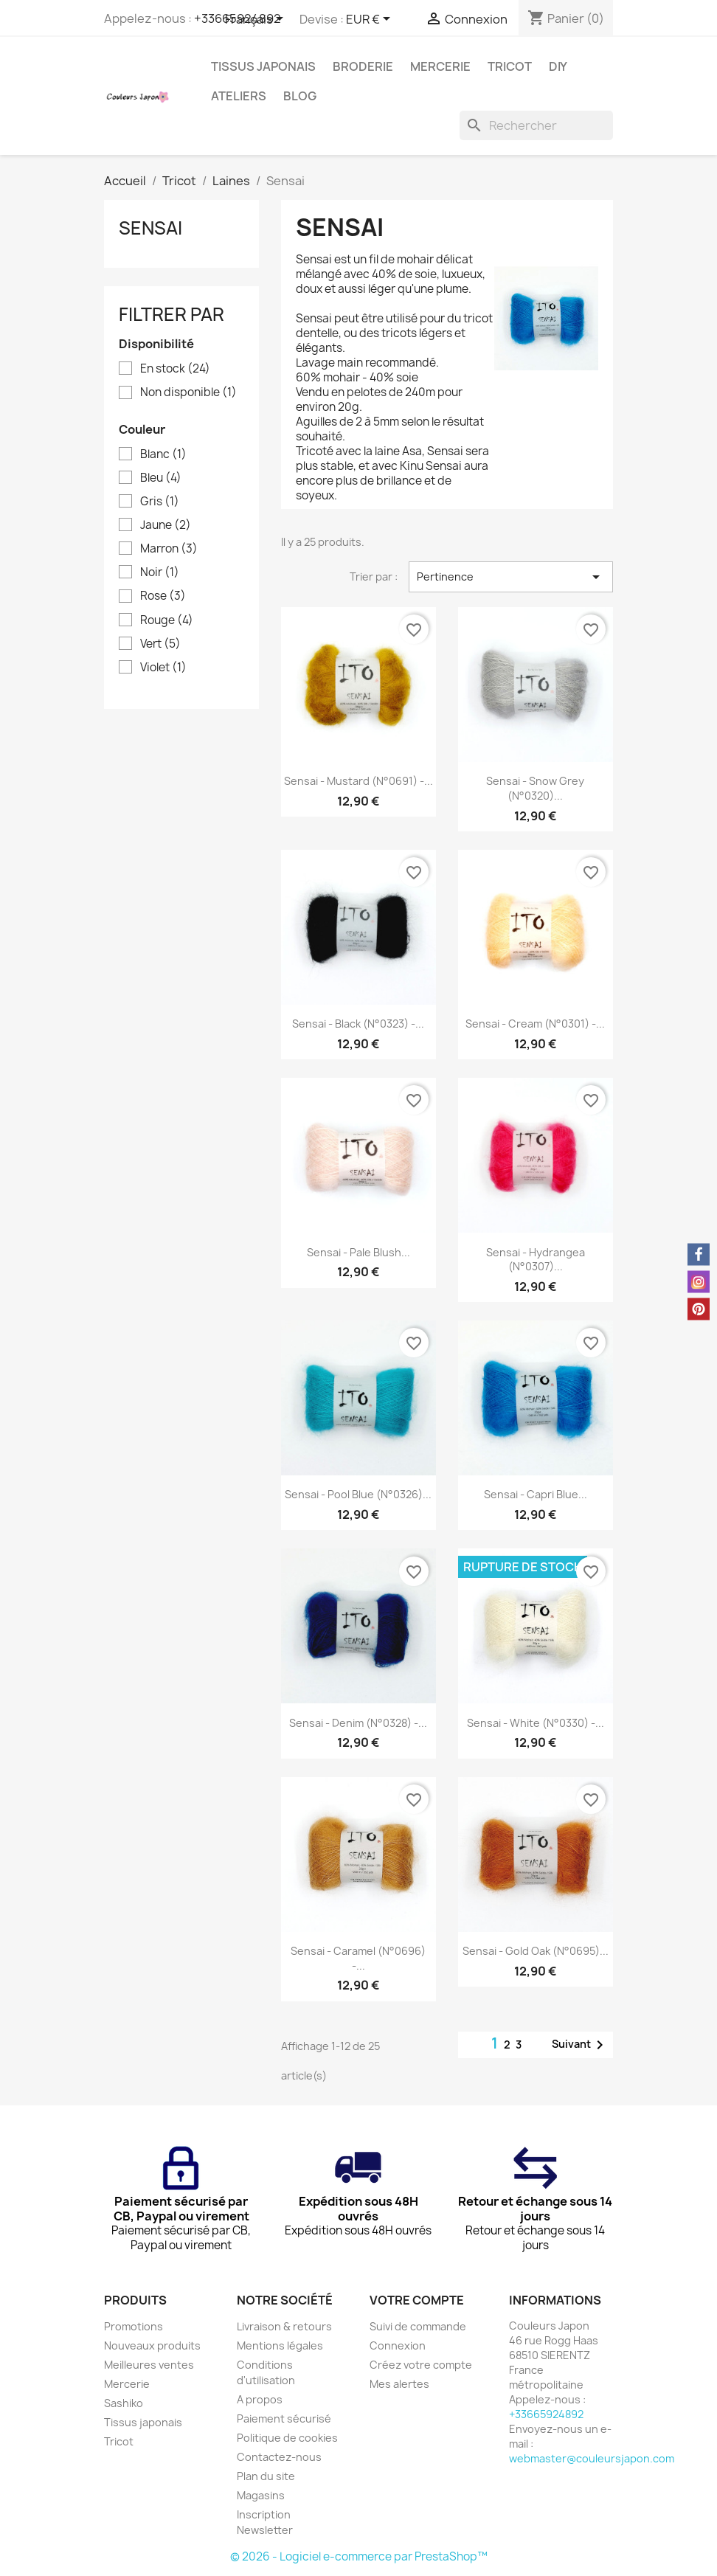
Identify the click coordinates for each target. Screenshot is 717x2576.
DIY (558, 66)
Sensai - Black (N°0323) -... (358, 1024)
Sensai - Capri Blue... (535, 1494)
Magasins (261, 2495)
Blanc (163, 454)
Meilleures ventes (149, 2365)
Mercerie (440, 66)
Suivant (580, 2045)
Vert (160, 644)
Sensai (150, 227)
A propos (260, 2399)
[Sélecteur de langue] (256, 20)
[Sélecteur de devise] (370, 20)
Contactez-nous (279, 2457)
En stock (175, 368)
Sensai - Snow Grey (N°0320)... (535, 788)
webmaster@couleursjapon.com (591, 2458)
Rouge (166, 620)
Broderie (363, 66)
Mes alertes (399, 2384)
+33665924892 (546, 2414)
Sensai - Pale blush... (358, 1252)
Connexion (398, 2345)
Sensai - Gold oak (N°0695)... (536, 1951)
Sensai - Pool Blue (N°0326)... (358, 1494)
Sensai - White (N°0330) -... (535, 1723)
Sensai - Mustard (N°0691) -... (358, 781)
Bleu (160, 478)
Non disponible (188, 392)
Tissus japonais (263, 66)
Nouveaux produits (152, 2345)
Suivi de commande (418, 2326)
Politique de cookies (287, 2438)
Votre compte (417, 2300)
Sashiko (123, 2403)
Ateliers (238, 96)
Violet (163, 667)
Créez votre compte (421, 2365)
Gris (159, 501)
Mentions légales (280, 2345)
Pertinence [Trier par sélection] (511, 577)
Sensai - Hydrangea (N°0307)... (535, 1259)
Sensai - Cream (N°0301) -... (535, 1024)
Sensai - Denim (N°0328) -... (358, 1723)
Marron (169, 548)
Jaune (165, 525)
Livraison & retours (284, 2326)
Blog (299, 96)
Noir (159, 572)
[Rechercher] (536, 125)
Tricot (510, 66)
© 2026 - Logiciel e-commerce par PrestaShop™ (359, 2556)
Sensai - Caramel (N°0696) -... (358, 1958)
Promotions (133, 2326)
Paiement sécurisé (284, 2418)
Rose (163, 596)
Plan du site (266, 2476)
